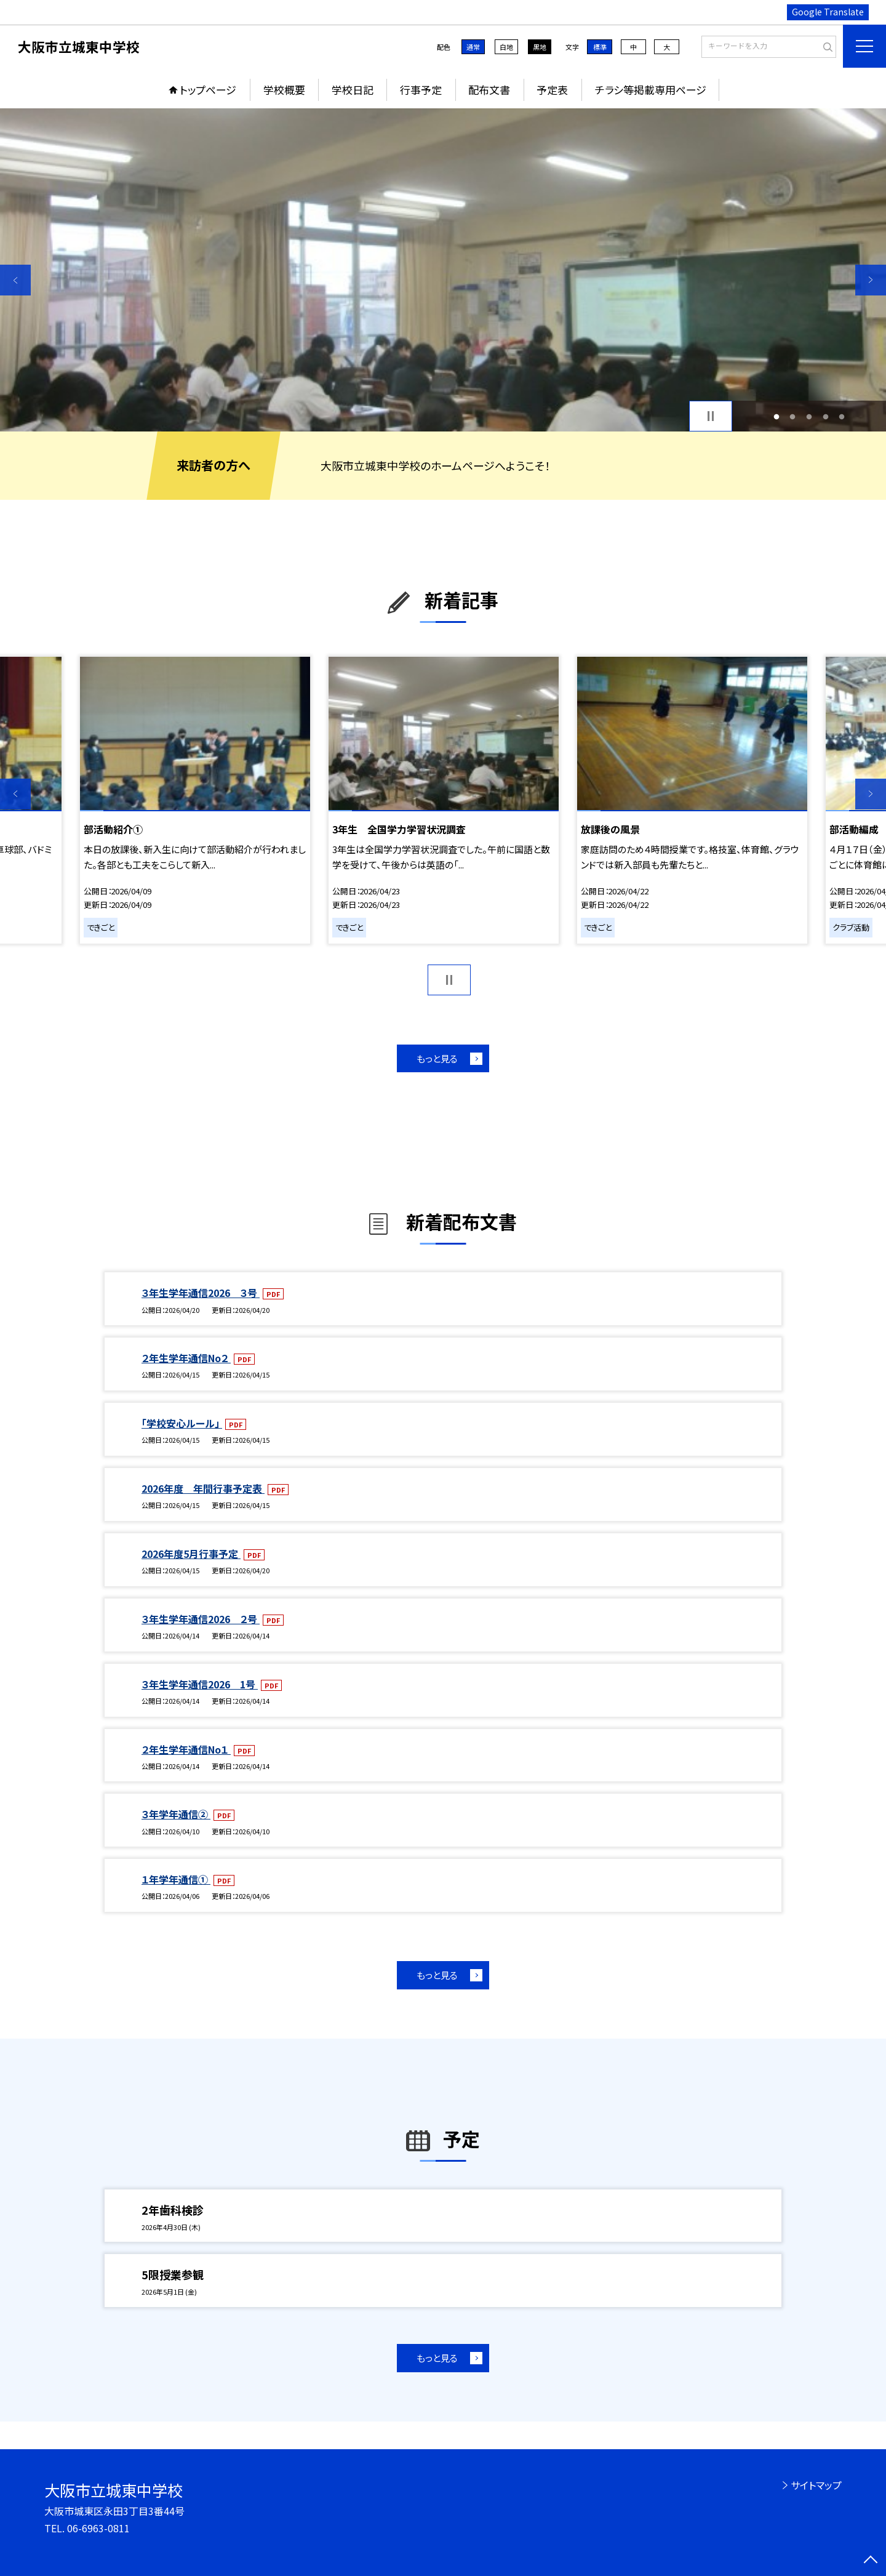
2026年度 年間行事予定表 (203, 1488)
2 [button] (793, 416)
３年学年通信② (176, 1814)
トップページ (208, 89)
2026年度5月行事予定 (191, 1553)
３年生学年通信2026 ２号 (201, 1618)
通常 (473, 47)
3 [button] (809, 416)
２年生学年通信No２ (186, 1357)
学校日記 (352, 89)
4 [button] (825, 416)
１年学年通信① (176, 1879)
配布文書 (489, 89)
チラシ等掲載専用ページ (650, 89)
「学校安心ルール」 (182, 1423)
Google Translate (828, 12)
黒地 (539, 47)
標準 (600, 47)
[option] (443, 269)
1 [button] (776, 416)
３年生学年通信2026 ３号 (201, 1292)
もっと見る (437, 1058)
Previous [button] (15, 280)
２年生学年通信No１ (186, 1749)
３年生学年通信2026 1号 (200, 1684)
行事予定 (421, 89)
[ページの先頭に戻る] (870, 2560)
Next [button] (870, 280)
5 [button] (842, 416)
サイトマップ (816, 2485)
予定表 (552, 89)
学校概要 (284, 89)
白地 (506, 47)
